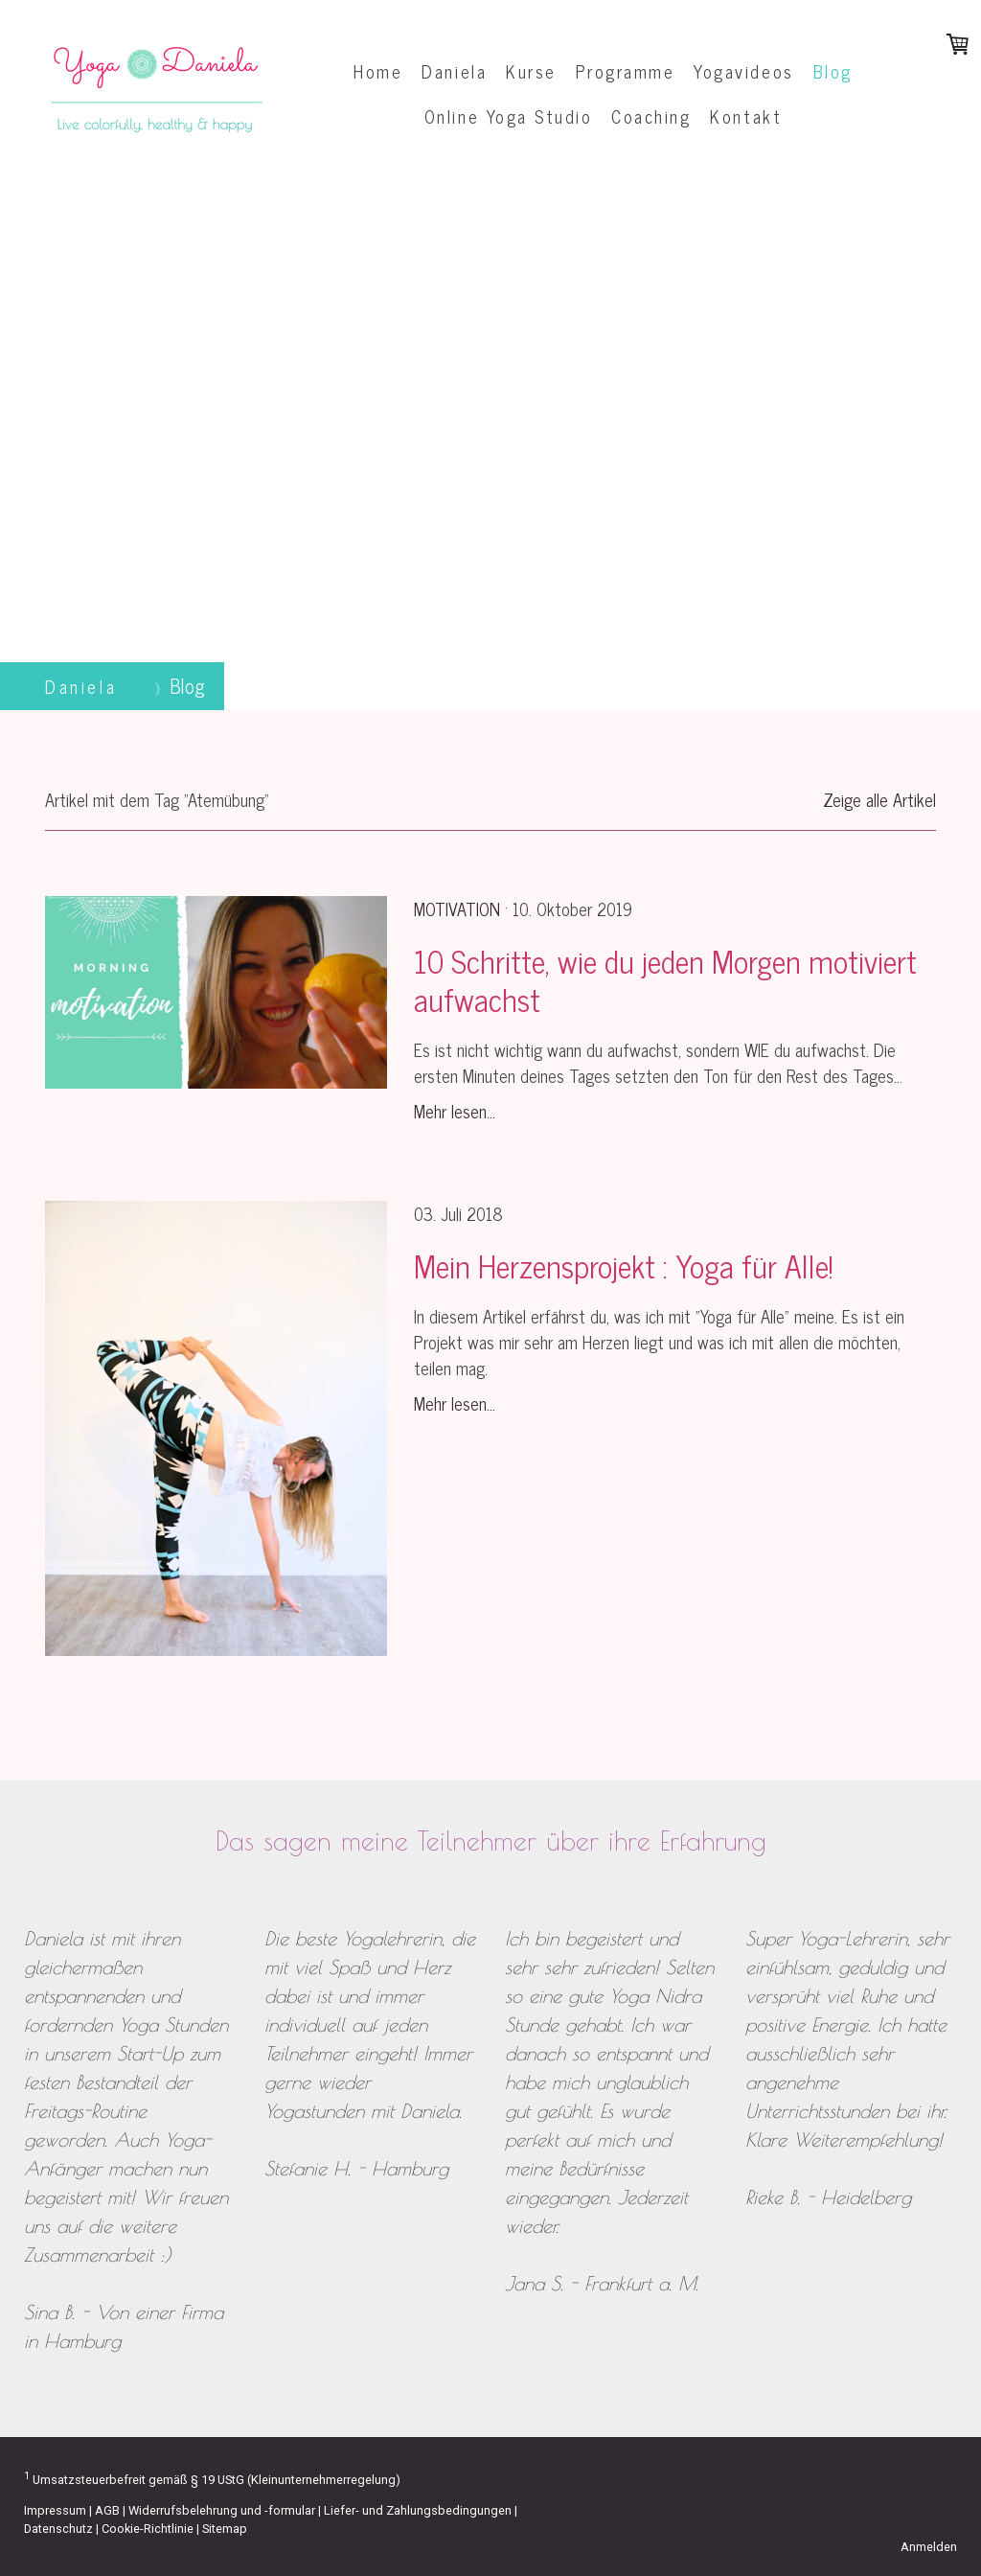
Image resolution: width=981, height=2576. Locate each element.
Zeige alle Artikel (879, 799)
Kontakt (746, 116)
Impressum (55, 2510)
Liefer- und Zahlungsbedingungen (418, 2510)
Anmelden (929, 2547)
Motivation (457, 908)
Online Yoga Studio (508, 116)
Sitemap (224, 2528)
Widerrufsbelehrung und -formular (221, 2510)
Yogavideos (743, 71)
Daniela (454, 71)
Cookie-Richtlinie (148, 2528)
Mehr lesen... (454, 1110)
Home (378, 71)
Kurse (531, 71)
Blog (833, 71)
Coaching (651, 116)
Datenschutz (58, 2528)
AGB (107, 2510)
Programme (625, 71)
